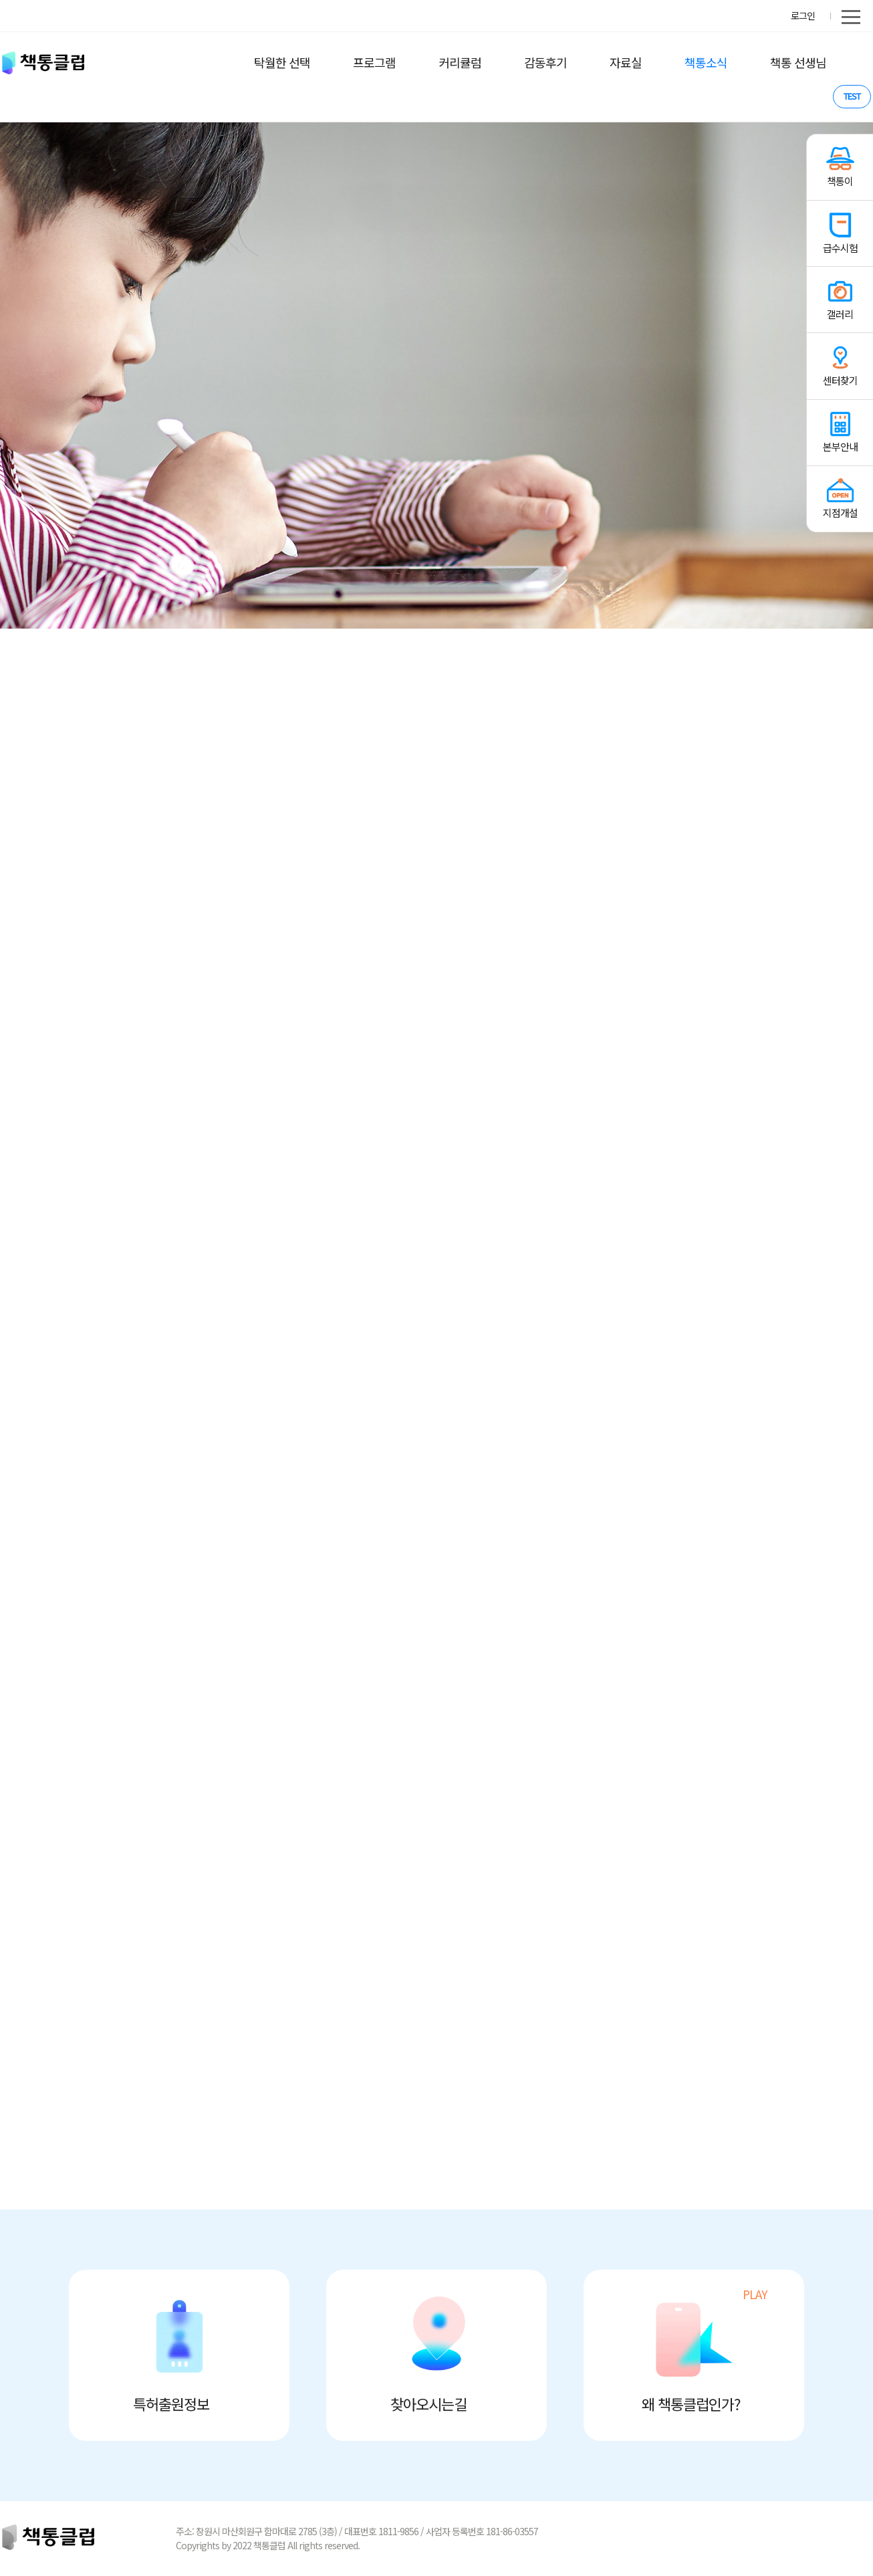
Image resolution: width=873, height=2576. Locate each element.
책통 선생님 (798, 62)
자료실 (626, 62)
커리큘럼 (460, 62)
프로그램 (374, 62)
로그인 (803, 15)
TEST (852, 96)
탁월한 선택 (282, 62)
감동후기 (545, 62)
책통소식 (705, 62)
